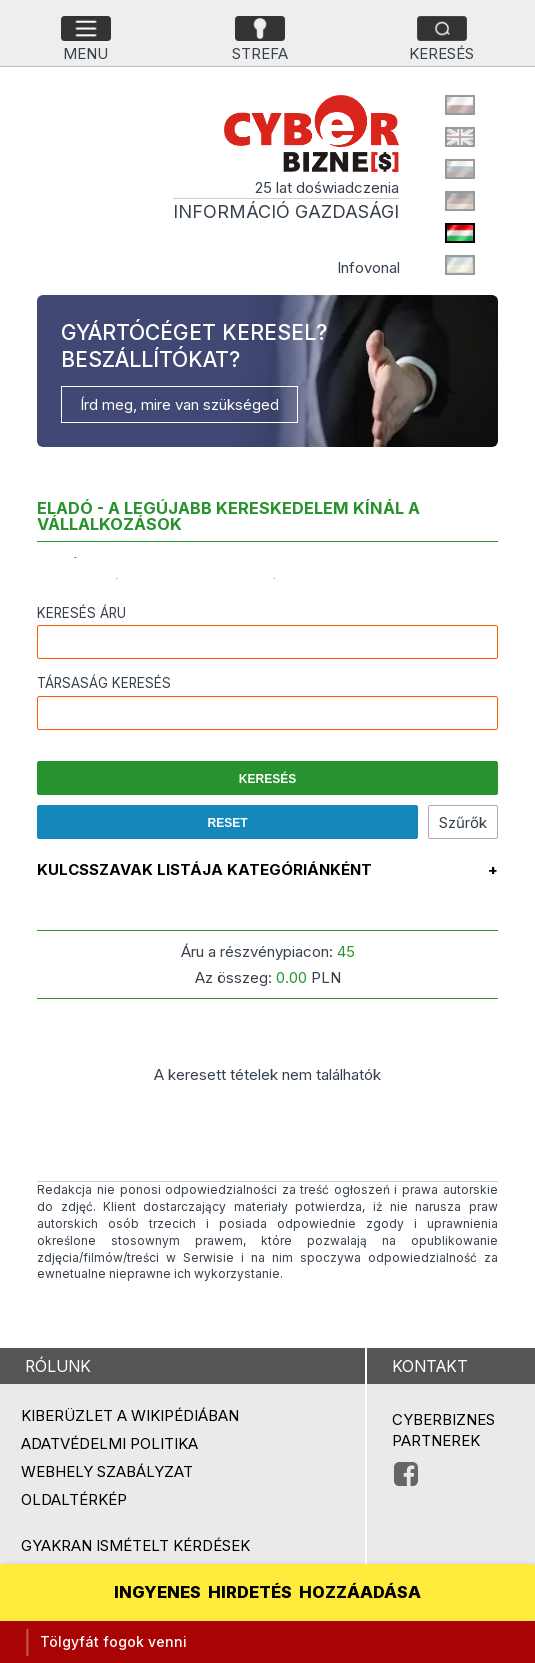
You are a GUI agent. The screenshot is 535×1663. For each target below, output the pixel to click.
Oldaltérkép (74, 1499)
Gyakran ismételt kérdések (135, 1545)
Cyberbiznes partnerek (443, 1430)
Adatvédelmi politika (109, 1443)
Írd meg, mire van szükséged (179, 404)
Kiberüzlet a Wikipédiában (130, 1415)
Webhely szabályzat (107, 1471)
